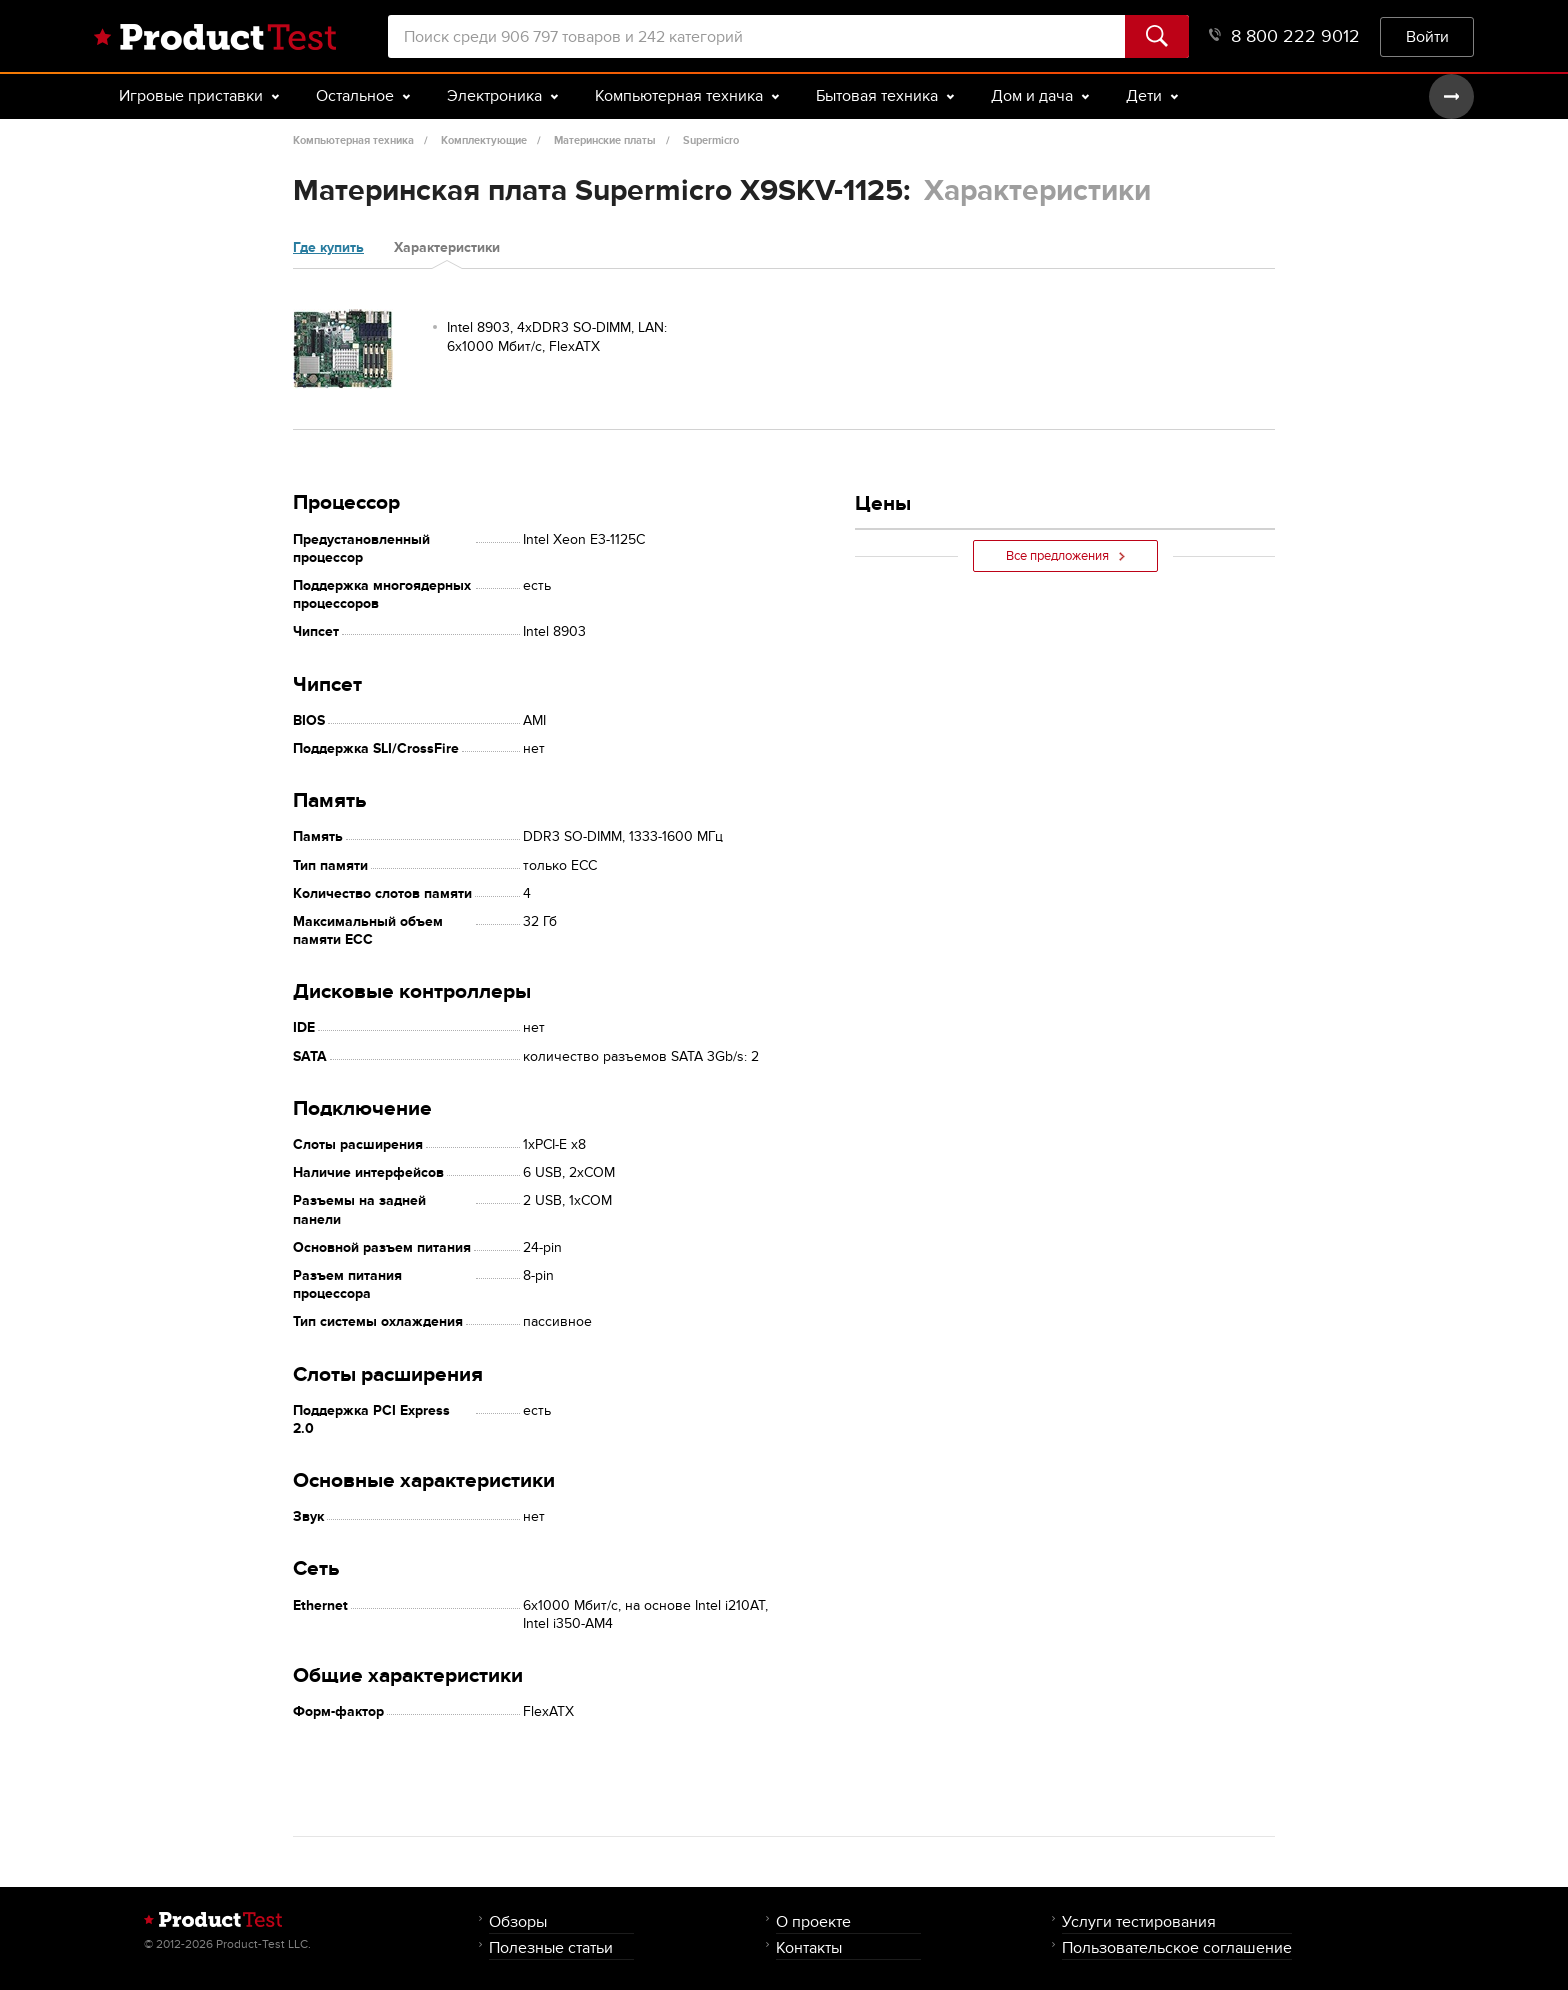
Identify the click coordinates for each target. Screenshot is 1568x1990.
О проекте (813, 1921)
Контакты (809, 1947)
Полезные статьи (551, 1947)
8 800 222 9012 (1284, 36)
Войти (1427, 36)
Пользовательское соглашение (1177, 1947)
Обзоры (518, 1921)
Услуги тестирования (1139, 1921)
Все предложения (1065, 556)
